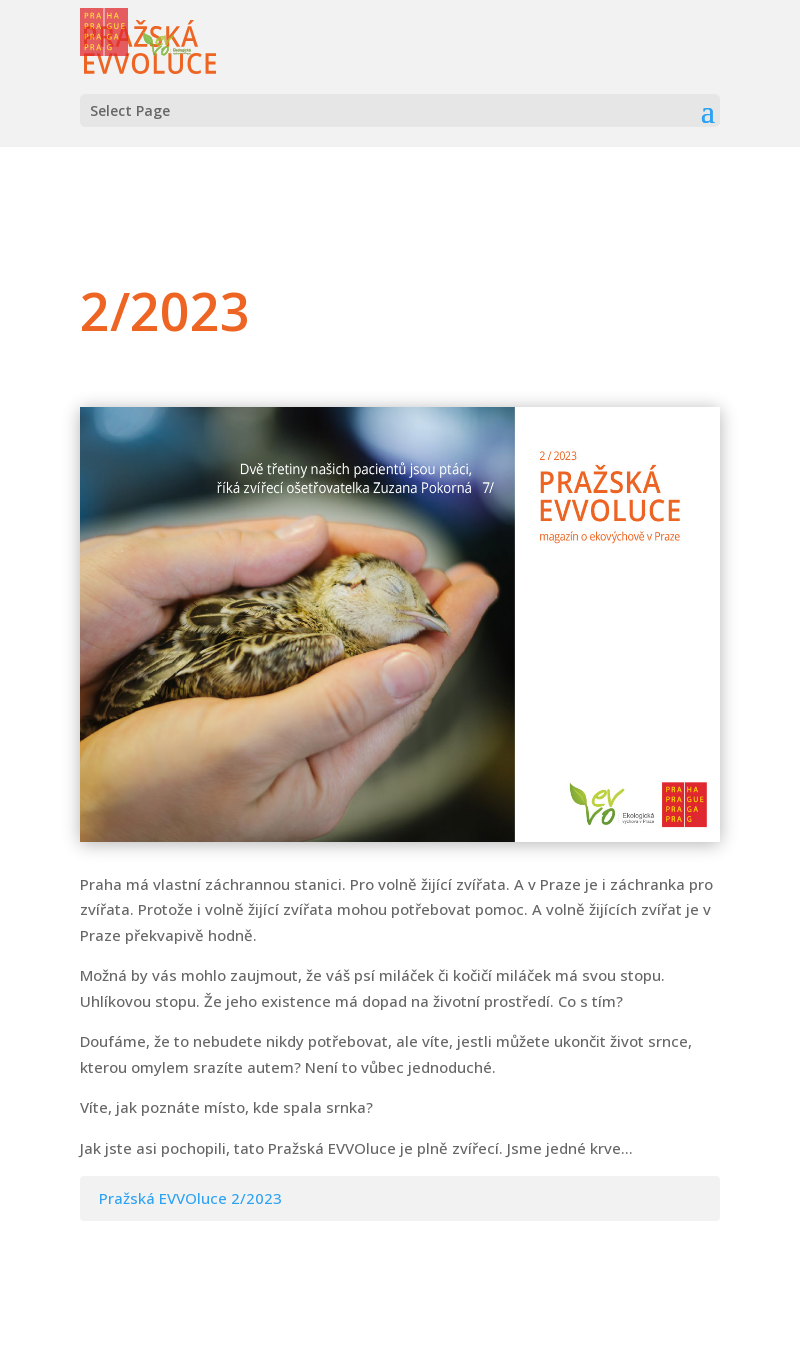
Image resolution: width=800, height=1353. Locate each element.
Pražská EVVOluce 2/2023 (190, 1198)
